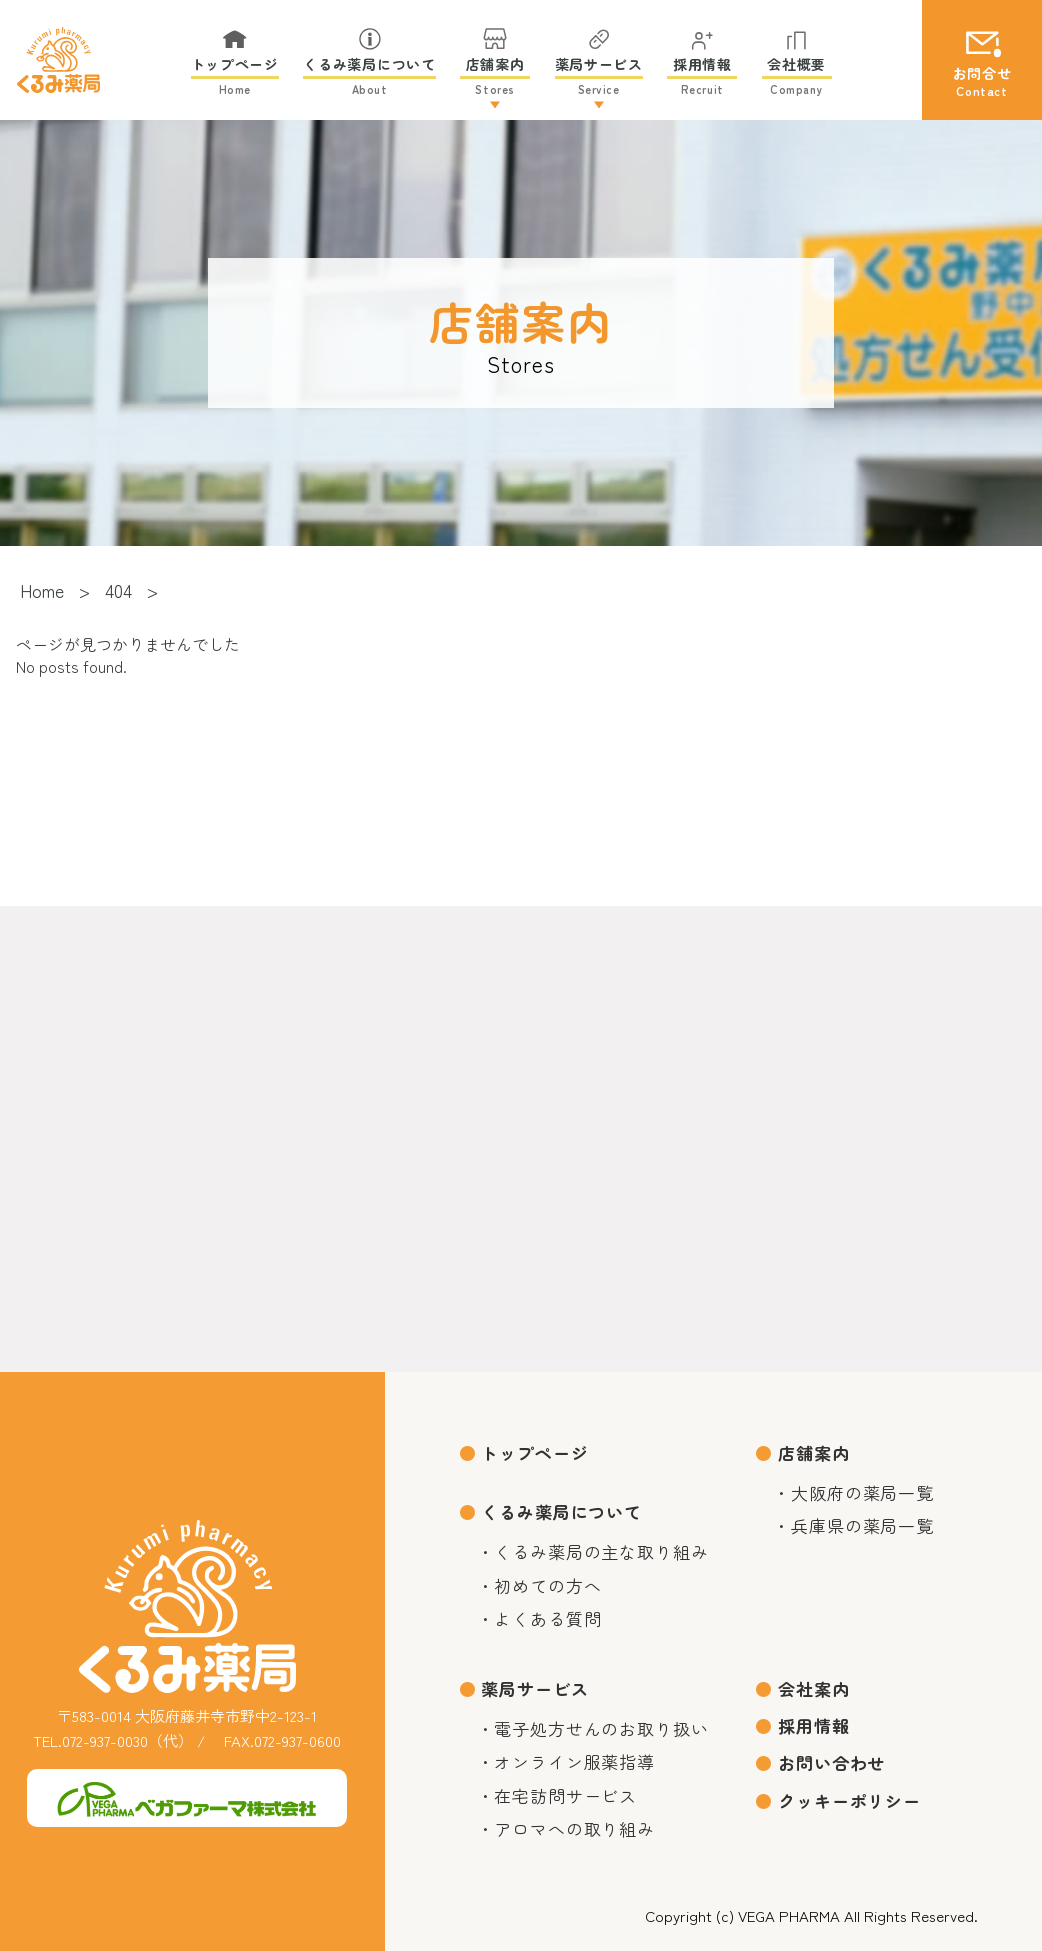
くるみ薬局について (561, 1511)
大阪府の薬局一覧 (862, 1492)
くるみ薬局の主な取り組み (601, 1551)
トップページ (534, 1452)
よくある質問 (547, 1618)
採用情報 (813, 1725)
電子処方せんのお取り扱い (601, 1728)
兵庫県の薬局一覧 (862, 1525)
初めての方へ (547, 1585)
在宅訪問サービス (565, 1795)
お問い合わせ (831, 1762)
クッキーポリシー (849, 1800)
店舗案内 (813, 1452)
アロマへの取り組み (574, 1828)
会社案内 (813, 1688)
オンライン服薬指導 (574, 1761)
